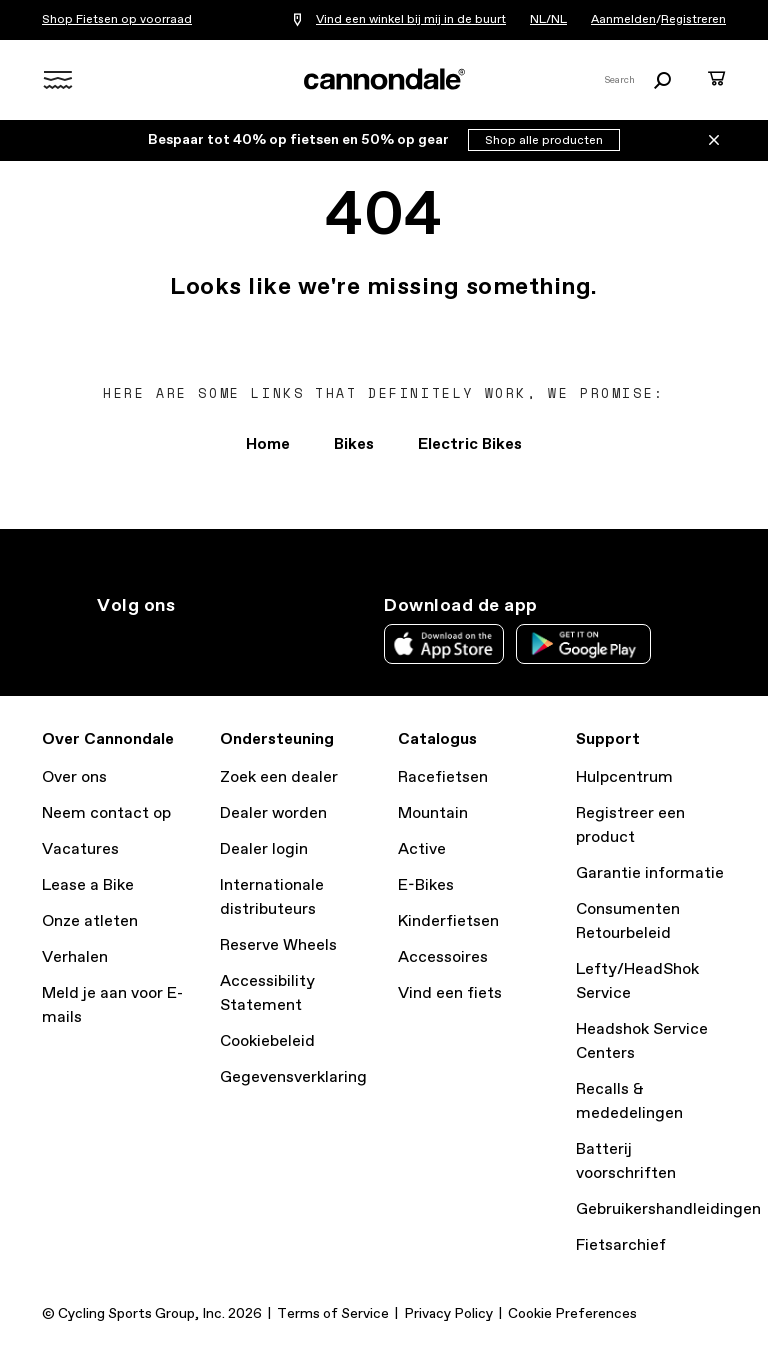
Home (268, 444)
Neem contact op (106, 813)
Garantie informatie (650, 873)
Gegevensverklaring (293, 1077)
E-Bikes (426, 885)
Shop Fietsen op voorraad (117, 20)
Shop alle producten (544, 141)
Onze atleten (90, 921)
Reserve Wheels (278, 945)
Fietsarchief (621, 1245)
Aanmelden (623, 20)
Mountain (433, 813)
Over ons (74, 777)
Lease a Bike (88, 885)
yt (241, 642)
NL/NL (548, 20)
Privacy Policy (448, 1314)
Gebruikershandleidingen (668, 1209)
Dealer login (264, 849)
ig (109, 642)
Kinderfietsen (448, 921)
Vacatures (80, 849)
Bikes (354, 444)
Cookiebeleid (267, 1041)
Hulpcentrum (624, 777)
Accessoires (443, 957)
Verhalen (75, 957)
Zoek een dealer (279, 777)
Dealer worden (273, 813)
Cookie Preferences (572, 1314)
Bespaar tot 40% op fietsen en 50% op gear (300, 140)
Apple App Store (444, 644)
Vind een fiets (450, 993)
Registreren (693, 20)
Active (422, 849)
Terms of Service (333, 1314)
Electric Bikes (470, 444)
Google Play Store (583, 644)
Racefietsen (443, 777)
